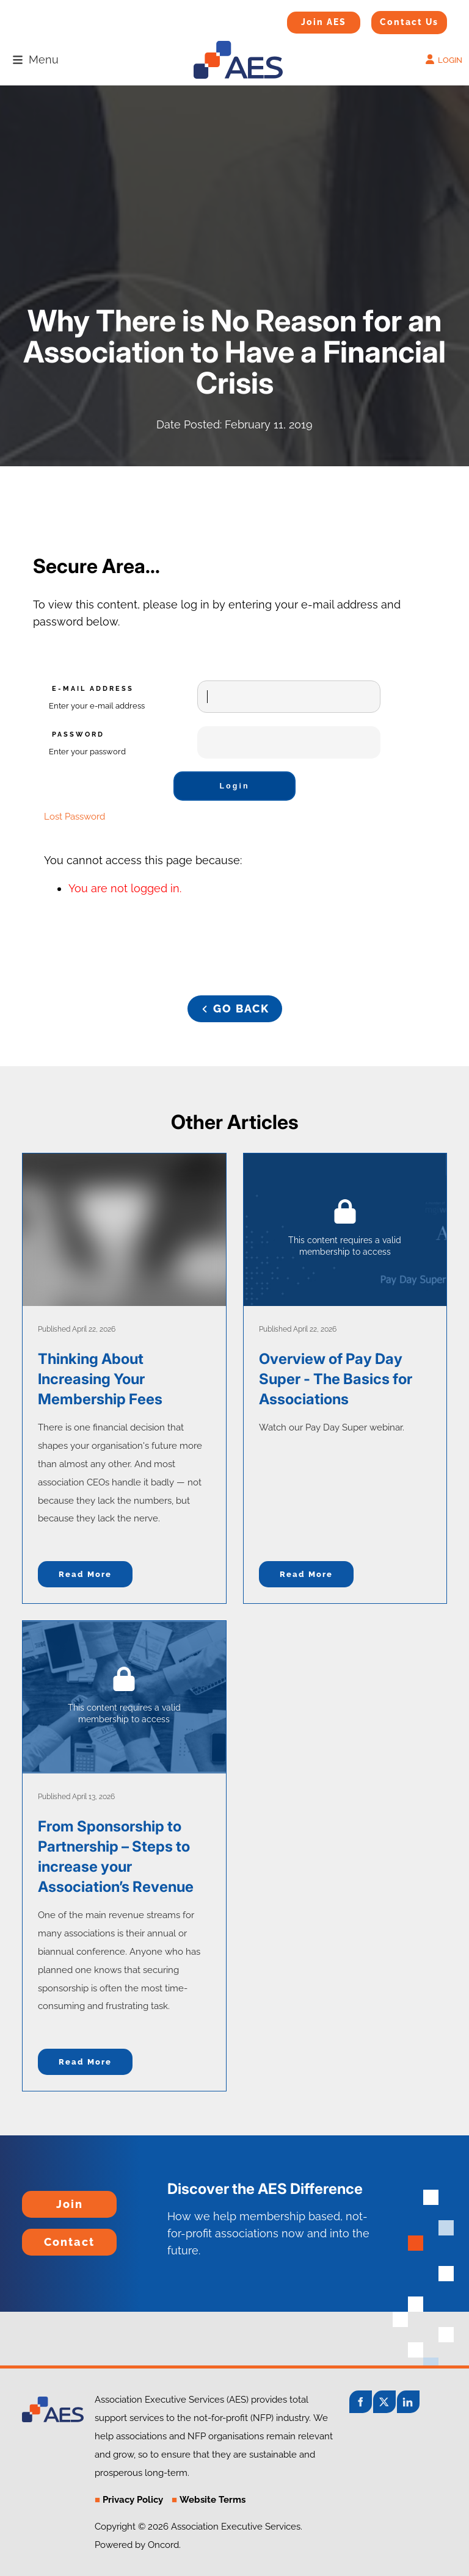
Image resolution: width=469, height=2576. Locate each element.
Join (32, 2199)
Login (234, 786)
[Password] (288, 742)
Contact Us (393, 19)
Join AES (304, 19)
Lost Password (74, 816)
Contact (42, 2237)
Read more (85, 1574)
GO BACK (234, 1003)
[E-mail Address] (288, 696)
